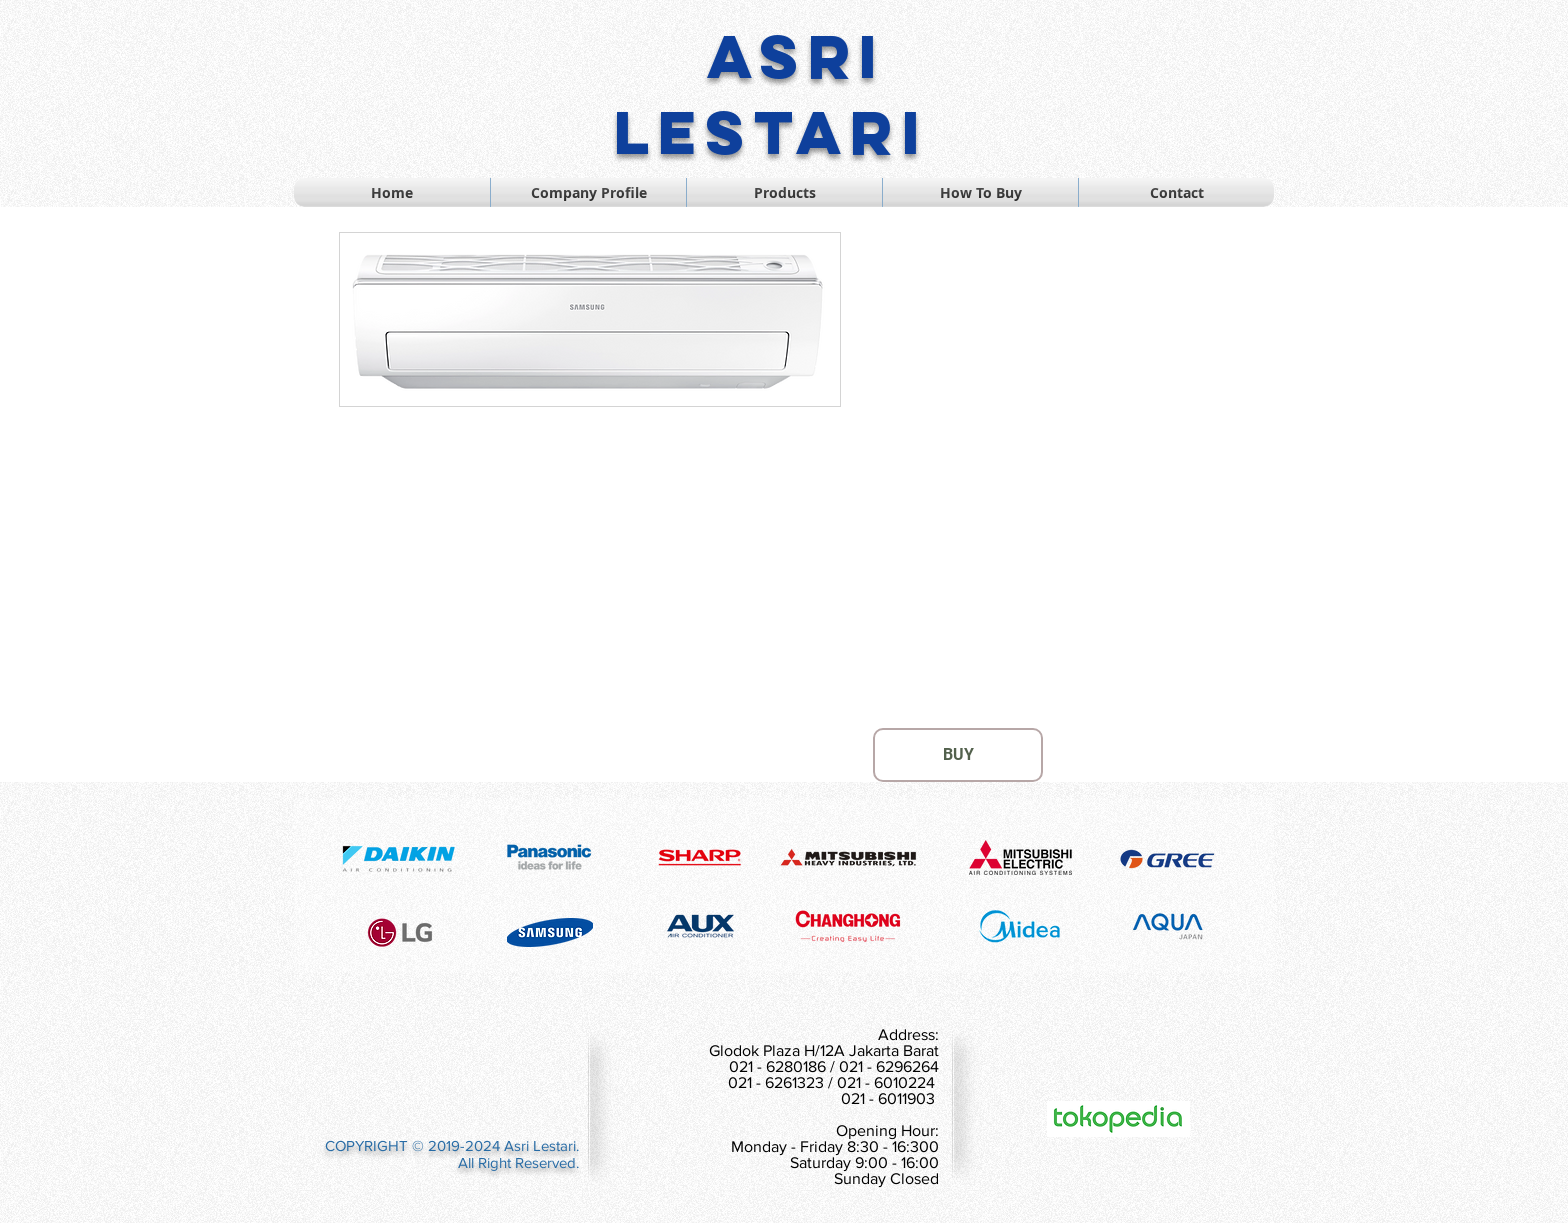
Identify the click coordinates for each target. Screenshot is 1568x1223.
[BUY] (958, 755)
